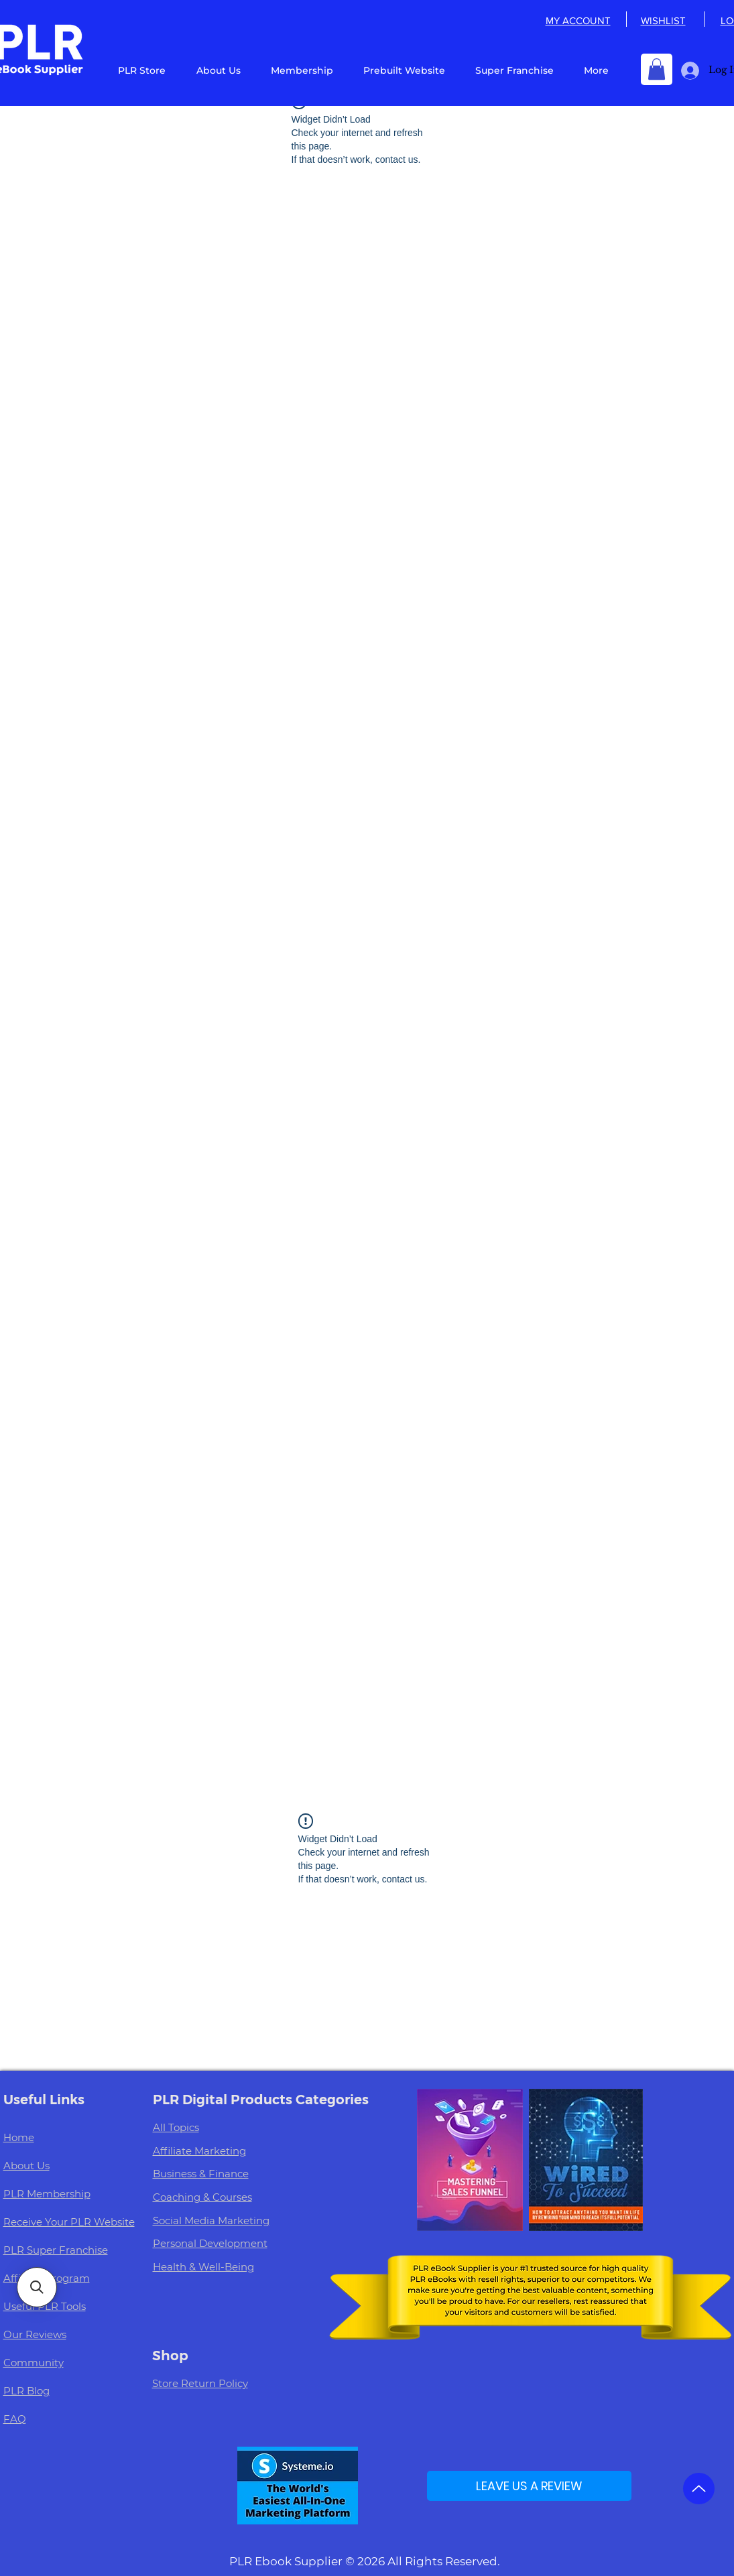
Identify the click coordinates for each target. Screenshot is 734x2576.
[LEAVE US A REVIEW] (529, 2486)
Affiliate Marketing (199, 2150)
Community (33, 2362)
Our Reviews (34, 2334)
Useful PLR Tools (44, 2306)
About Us (26, 2165)
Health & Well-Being (203, 2266)
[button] (657, 69)
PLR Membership (46, 2193)
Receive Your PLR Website (69, 2221)
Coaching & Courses (202, 2197)
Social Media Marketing (211, 2220)
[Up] (699, 2488)
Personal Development (210, 2243)
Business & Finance (201, 2173)
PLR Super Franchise (55, 2250)
